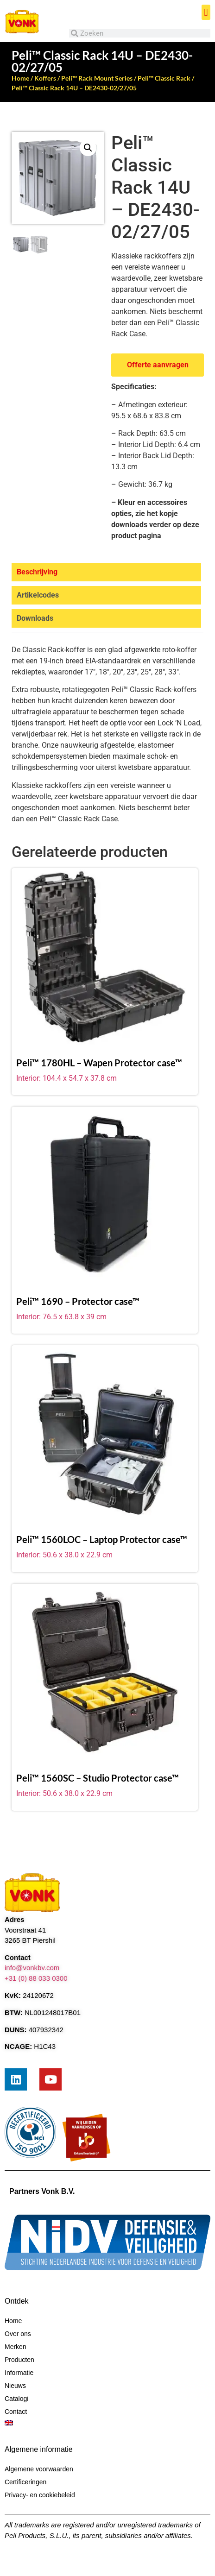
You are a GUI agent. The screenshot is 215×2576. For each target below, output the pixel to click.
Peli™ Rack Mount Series (97, 78)
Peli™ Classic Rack (164, 78)
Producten (19, 2359)
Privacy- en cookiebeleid (40, 2495)
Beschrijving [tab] (37, 571)
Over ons (18, 2333)
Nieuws (15, 2385)
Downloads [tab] (35, 618)
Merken (15, 2346)
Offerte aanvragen (158, 364)
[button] (206, 12)
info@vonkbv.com (32, 1968)
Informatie (19, 2372)
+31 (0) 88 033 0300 (36, 1978)
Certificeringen (25, 2482)
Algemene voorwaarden (39, 2469)
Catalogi (16, 2398)
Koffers (45, 78)
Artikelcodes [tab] (38, 595)
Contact (16, 2411)
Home (20, 78)
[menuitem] (107, 2422)
